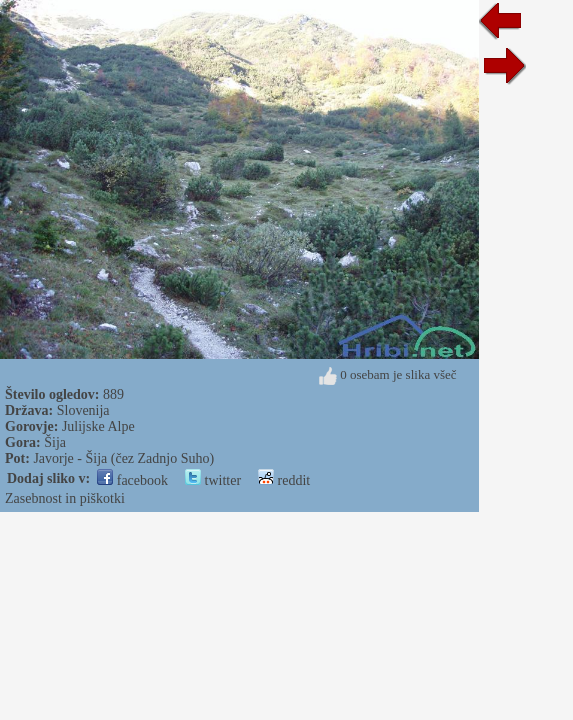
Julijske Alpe (98, 426)
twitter (213, 480)
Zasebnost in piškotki (65, 498)
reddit (284, 480)
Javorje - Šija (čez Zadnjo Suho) (123, 458)
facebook (132, 480)
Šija (55, 442)
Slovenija (83, 410)
